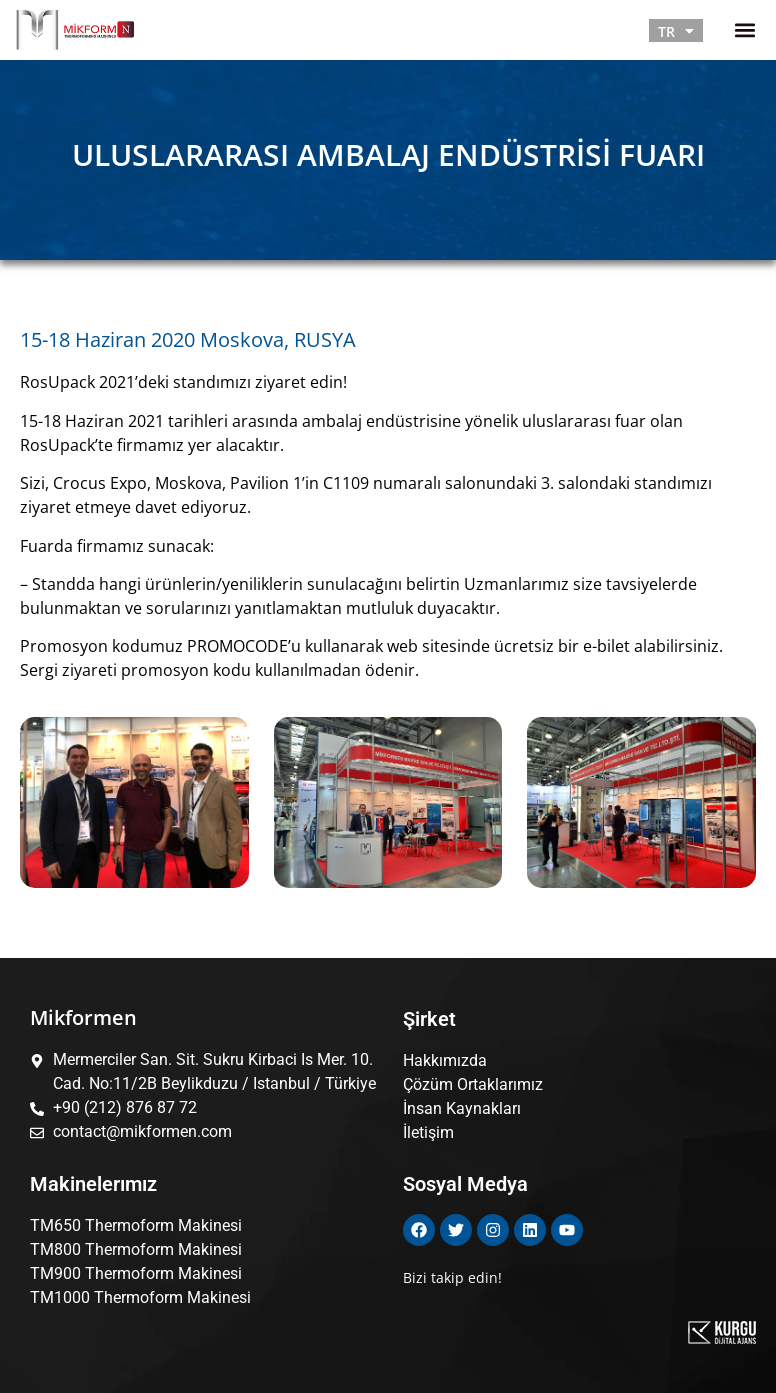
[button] (744, 30)
